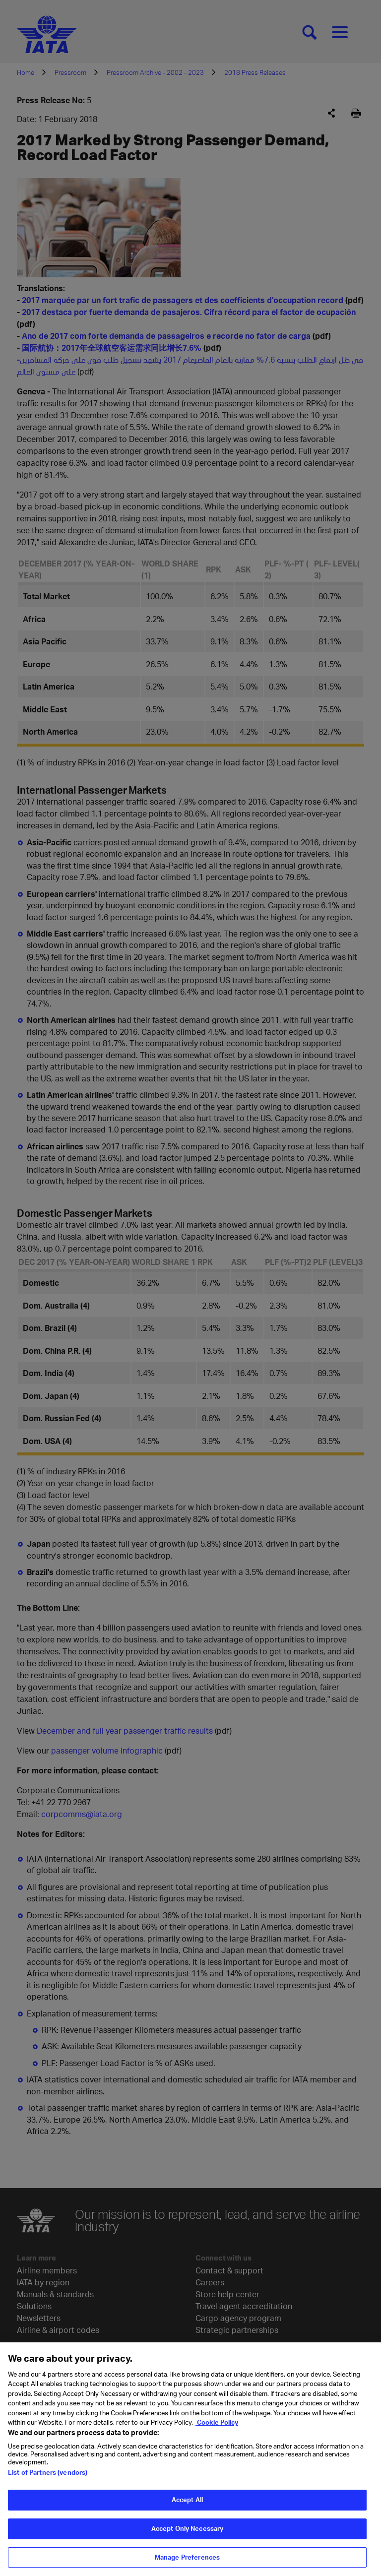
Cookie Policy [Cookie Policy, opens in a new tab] (216, 2430)
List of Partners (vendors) (47, 2480)
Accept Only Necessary (187, 2536)
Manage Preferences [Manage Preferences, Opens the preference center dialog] (187, 2565)
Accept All (187, 2507)
